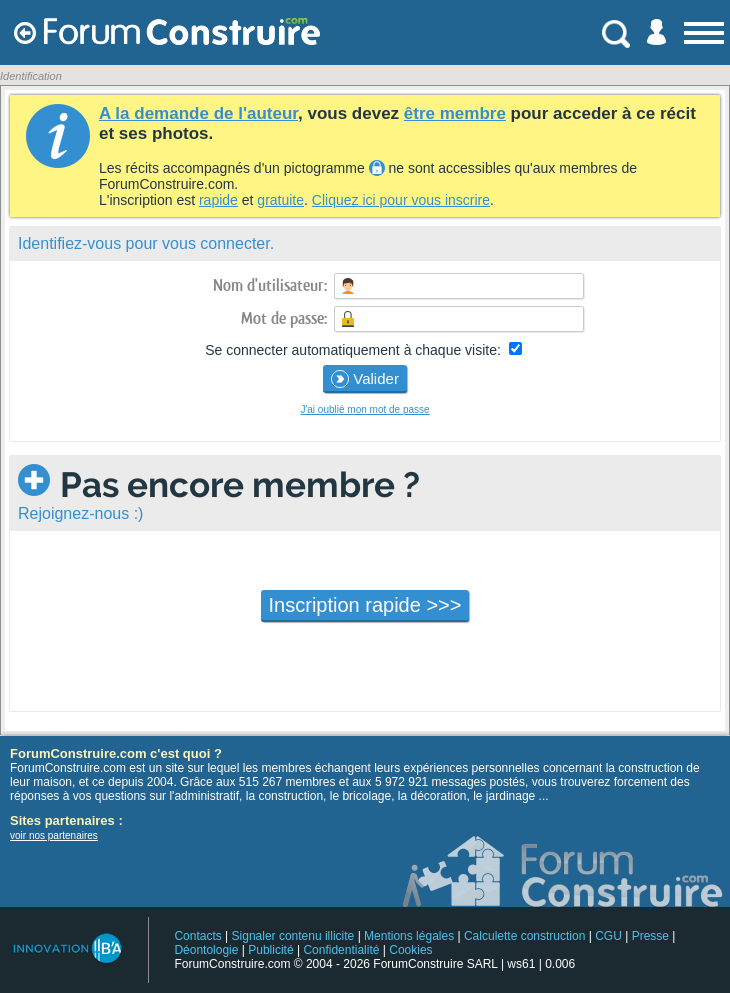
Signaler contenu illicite (293, 936)
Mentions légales (409, 936)
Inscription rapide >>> (365, 605)
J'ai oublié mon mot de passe (364, 409)
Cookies (410, 950)
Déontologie (206, 950)
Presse (650, 936)
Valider (365, 379)
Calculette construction (524, 936)
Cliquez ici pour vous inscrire (401, 200)
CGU (608, 936)
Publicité (270, 950)
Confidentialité (341, 950)
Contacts (197, 936)
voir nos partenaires (54, 835)
